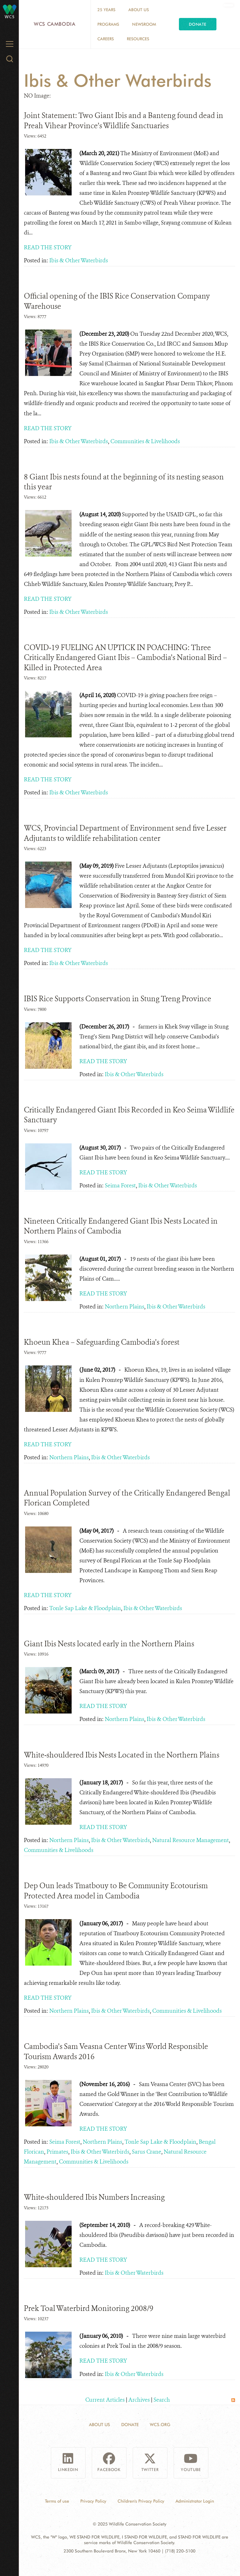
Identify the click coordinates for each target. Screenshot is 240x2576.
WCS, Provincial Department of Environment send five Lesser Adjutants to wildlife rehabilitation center (125, 833)
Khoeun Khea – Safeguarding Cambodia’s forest (102, 1342)
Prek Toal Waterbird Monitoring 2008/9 (88, 2308)
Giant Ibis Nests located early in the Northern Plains (109, 1644)
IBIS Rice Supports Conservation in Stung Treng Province (117, 999)
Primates (57, 2151)
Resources (138, 38)
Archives (139, 2400)
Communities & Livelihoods (145, 441)
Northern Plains (124, 1306)
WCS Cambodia (55, 24)
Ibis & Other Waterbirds (78, 260)
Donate (198, 24)
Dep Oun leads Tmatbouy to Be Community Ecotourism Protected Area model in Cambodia (116, 1891)
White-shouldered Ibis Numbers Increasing (94, 2197)
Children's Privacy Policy (141, 2501)
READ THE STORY (48, 247)
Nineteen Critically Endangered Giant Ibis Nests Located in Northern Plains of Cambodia (121, 1226)
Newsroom (144, 24)
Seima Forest (120, 1185)
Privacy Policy (93, 2501)
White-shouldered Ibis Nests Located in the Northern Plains (121, 1755)
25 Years (106, 9)
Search (161, 2400)
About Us (138, 9)
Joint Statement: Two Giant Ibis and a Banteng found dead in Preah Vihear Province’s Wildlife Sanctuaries (123, 120)
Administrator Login (195, 2501)
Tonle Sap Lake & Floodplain (85, 1608)
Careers (105, 38)
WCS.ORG (160, 2424)
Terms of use (57, 2501)
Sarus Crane (146, 2151)
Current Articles (105, 2400)
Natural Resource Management (190, 1840)
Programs (108, 24)
